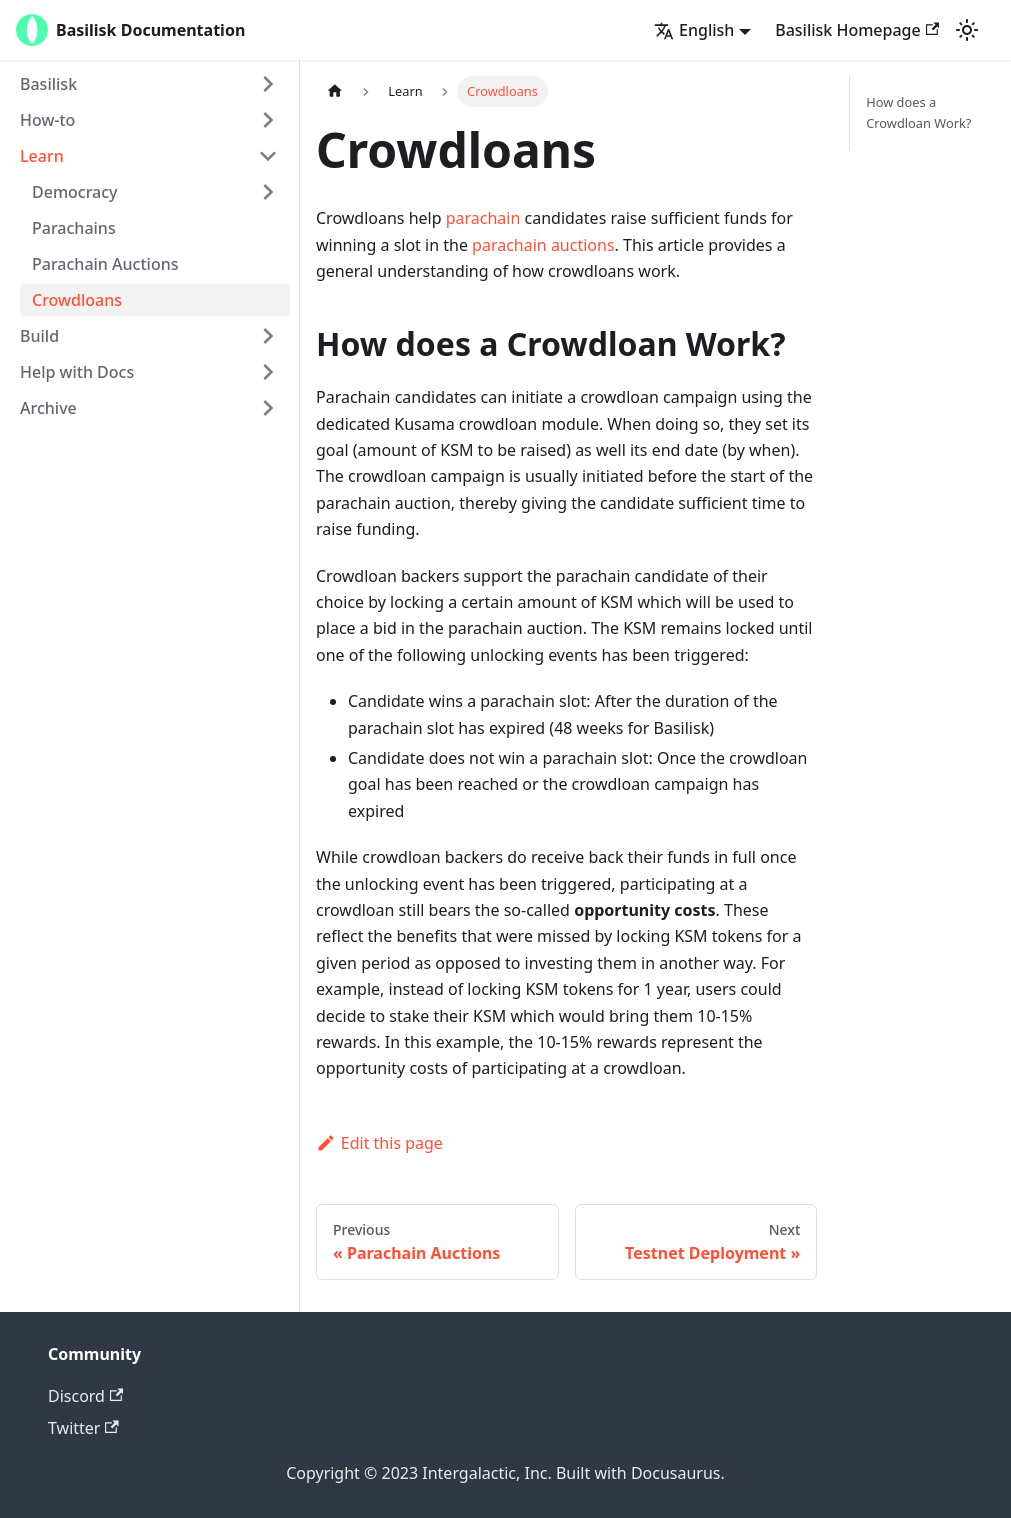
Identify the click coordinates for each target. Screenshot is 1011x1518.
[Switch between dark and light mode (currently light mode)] (967, 30)
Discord (85, 1396)
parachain (483, 218)
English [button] (694, 30)
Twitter (83, 1428)
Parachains (74, 228)
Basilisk (48, 84)
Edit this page (379, 1143)
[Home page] (335, 91)
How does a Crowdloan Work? (918, 112)
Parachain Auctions (105, 264)
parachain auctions (543, 245)
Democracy (75, 192)
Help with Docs (77, 372)
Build (39, 336)
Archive (48, 408)
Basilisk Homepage (857, 30)
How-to (47, 120)
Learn (42, 156)
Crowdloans (77, 300)
